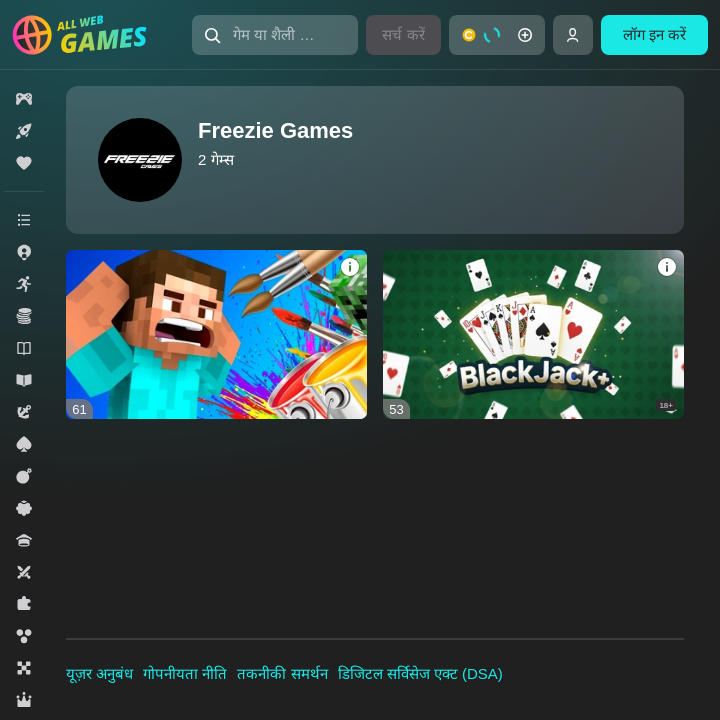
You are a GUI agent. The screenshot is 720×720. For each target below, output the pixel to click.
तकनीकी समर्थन (282, 673)
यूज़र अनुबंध (99, 673)
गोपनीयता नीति (185, 673)
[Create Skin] (216, 334)
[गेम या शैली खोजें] (275, 35)
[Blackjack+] (533, 334)
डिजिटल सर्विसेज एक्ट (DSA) (420, 673)
